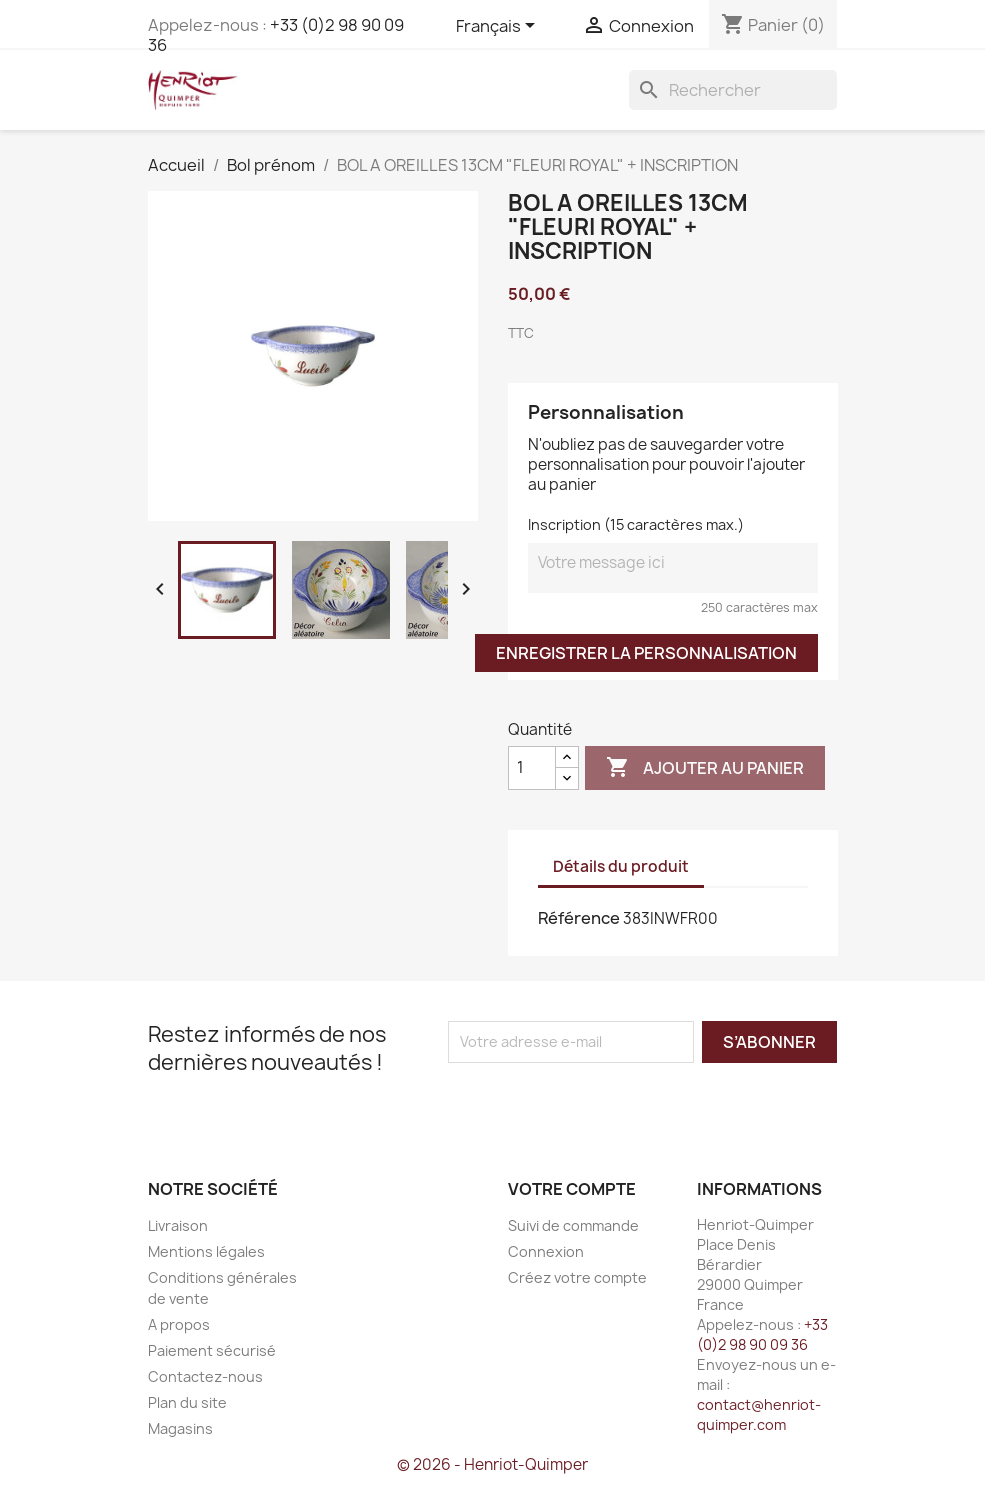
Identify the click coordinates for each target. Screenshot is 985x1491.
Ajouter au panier (705, 768)
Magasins (180, 1428)
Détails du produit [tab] (621, 866)
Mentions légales (206, 1251)
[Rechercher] (733, 90)
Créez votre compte (577, 1277)
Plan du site (187, 1402)
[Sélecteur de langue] (499, 27)
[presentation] (615, 1102)
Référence (579, 918)
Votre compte (572, 1189)
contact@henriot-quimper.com (759, 1414)
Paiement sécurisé (212, 1350)
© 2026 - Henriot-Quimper (492, 1464)
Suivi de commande (573, 1225)
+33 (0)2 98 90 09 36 (276, 35)
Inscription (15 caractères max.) (636, 524)
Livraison (178, 1225)
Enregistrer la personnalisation (646, 653)
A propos (179, 1324)
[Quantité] (532, 768)
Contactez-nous (205, 1376)
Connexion (546, 1251)
